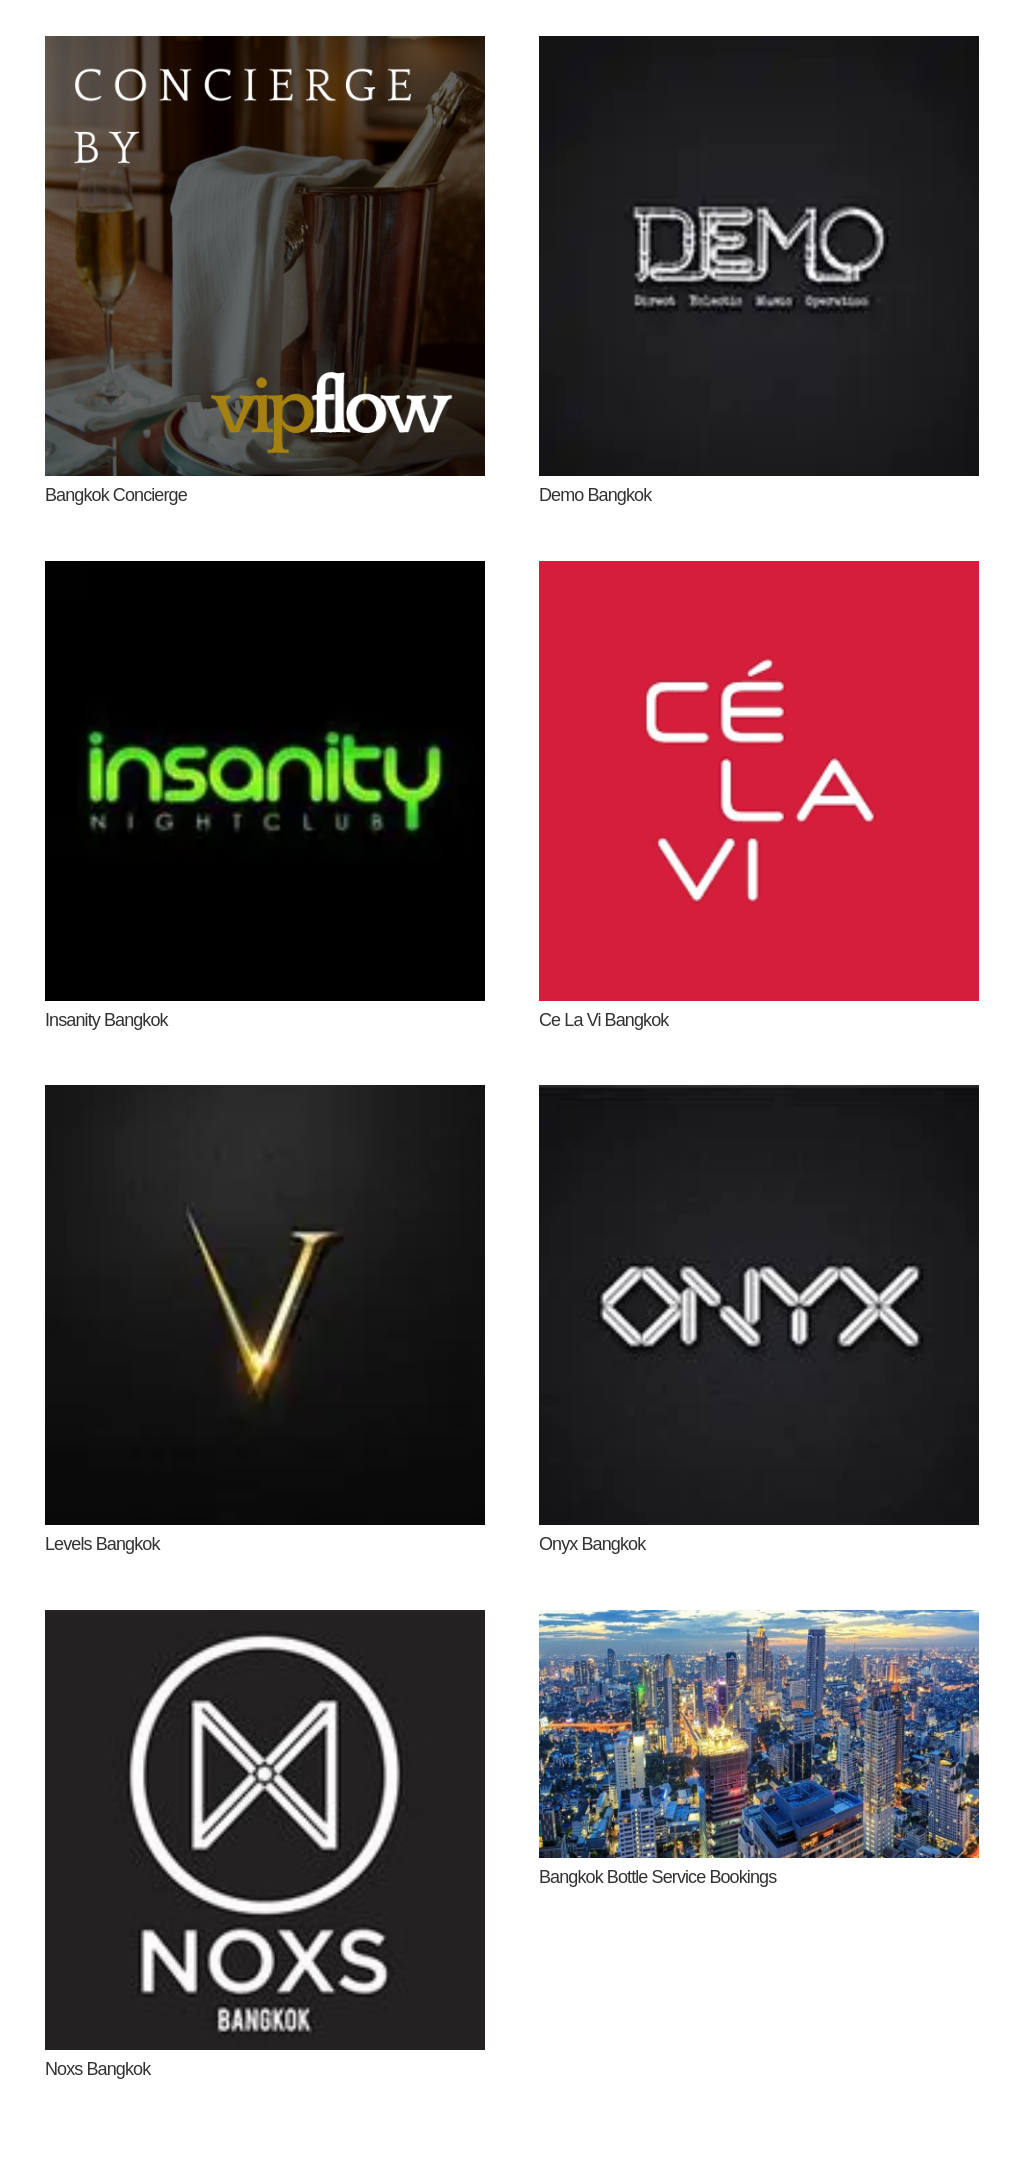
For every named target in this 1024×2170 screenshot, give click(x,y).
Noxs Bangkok (97, 2069)
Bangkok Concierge (116, 495)
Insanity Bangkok (106, 1020)
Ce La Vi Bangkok (603, 1020)
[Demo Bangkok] (759, 51)
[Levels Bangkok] (265, 1100)
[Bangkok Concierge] (265, 51)
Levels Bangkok (102, 1544)
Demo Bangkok (595, 495)
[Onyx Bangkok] (759, 1100)
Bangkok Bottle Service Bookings (657, 1877)
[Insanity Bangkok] (265, 576)
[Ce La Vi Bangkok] (759, 576)
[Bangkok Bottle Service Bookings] (759, 1625)
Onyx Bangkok (592, 1544)
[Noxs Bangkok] (265, 1625)
